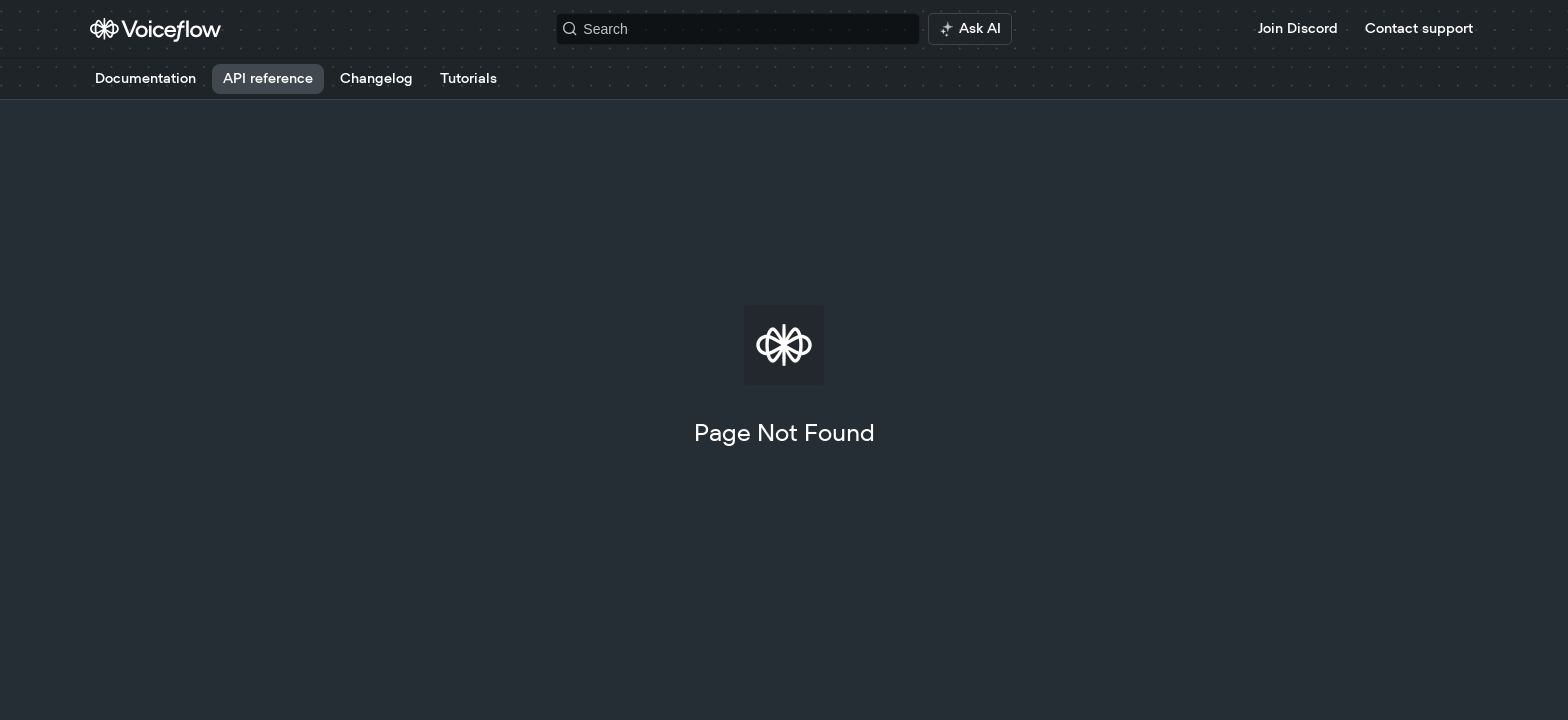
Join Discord (1298, 29)
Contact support (1419, 29)
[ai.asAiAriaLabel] (970, 29)
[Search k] (737, 29)
